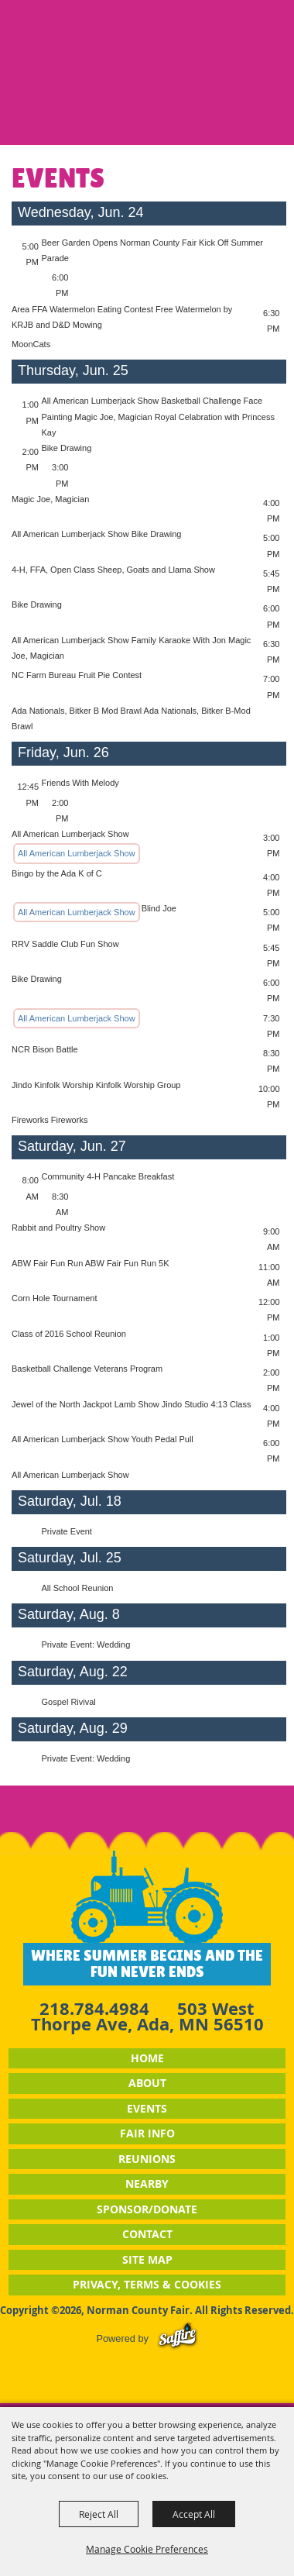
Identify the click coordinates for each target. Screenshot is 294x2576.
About (147, 2082)
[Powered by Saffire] (177, 2338)
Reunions (147, 2158)
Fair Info (147, 2133)
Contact (147, 2233)
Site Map (147, 2259)
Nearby (147, 2183)
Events (147, 2108)
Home (147, 2058)
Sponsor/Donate (147, 2209)
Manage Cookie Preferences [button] (147, 2549)
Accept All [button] (194, 2514)
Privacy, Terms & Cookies (147, 2284)
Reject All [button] (98, 2514)
